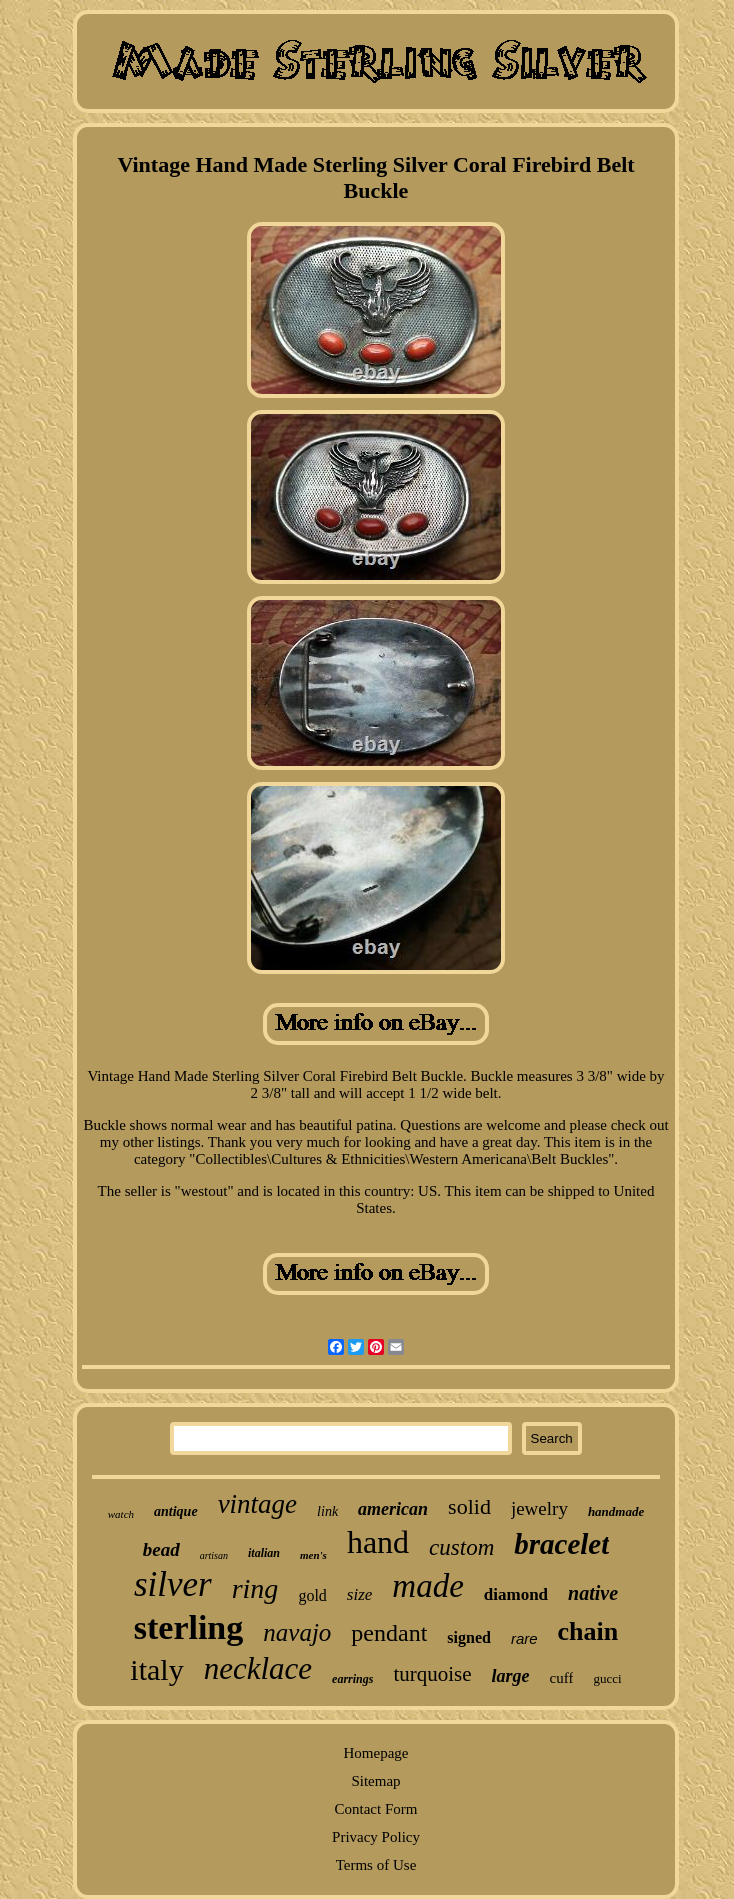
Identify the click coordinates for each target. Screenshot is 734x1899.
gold (312, 1595)
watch (121, 1514)
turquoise (432, 1674)
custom (461, 1547)
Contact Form (376, 1809)
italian (264, 1553)
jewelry (539, 1508)
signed (469, 1637)
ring (255, 1588)
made (427, 1586)
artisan (214, 1555)
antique (176, 1511)
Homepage (376, 1753)
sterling (189, 1627)
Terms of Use (376, 1865)
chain (588, 1631)
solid (469, 1506)
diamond (516, 1594)
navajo (297, 1632)
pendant (389, 1633)
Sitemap (375, 1781)
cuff (562, 1678)
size (360, 1594)
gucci (607, 1678)
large (511, 1676)
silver (173, 1584)
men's (313, 1555)
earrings (352, 1679)
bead (161, 1549)
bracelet (561, 1544)
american (393, 1509)
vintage (257, 1504)
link (327, 1511)
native (593, 1593)
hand (378, 1542)
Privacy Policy (376, 1837)
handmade (616, 1511)
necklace (258, 1668)
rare (524, 1638)
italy (156, 1669)
